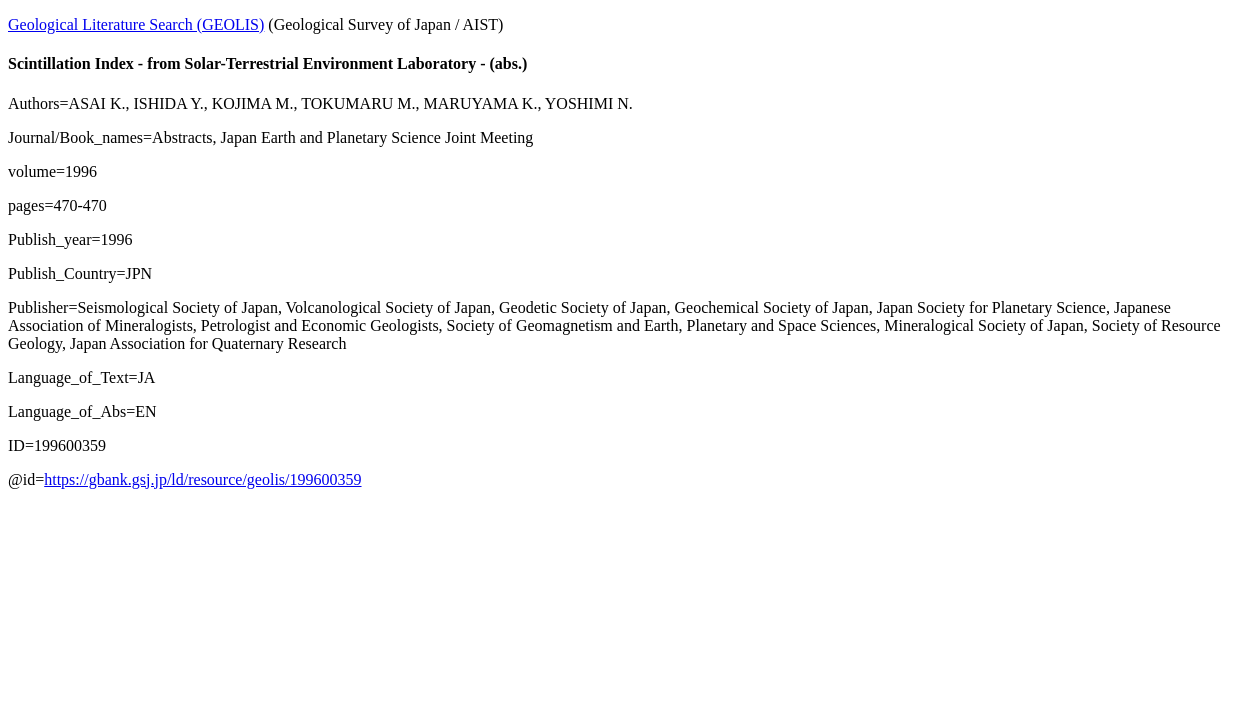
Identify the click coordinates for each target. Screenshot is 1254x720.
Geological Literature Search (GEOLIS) (136, 24)
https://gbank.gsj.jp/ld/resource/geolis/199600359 (202, 479)
